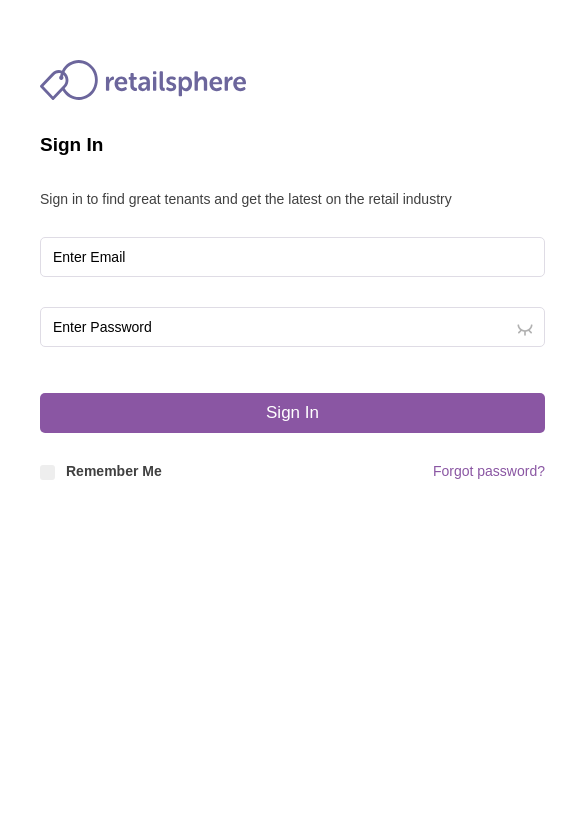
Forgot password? (489, 471)
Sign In (292, 412)
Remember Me (101, 471)
